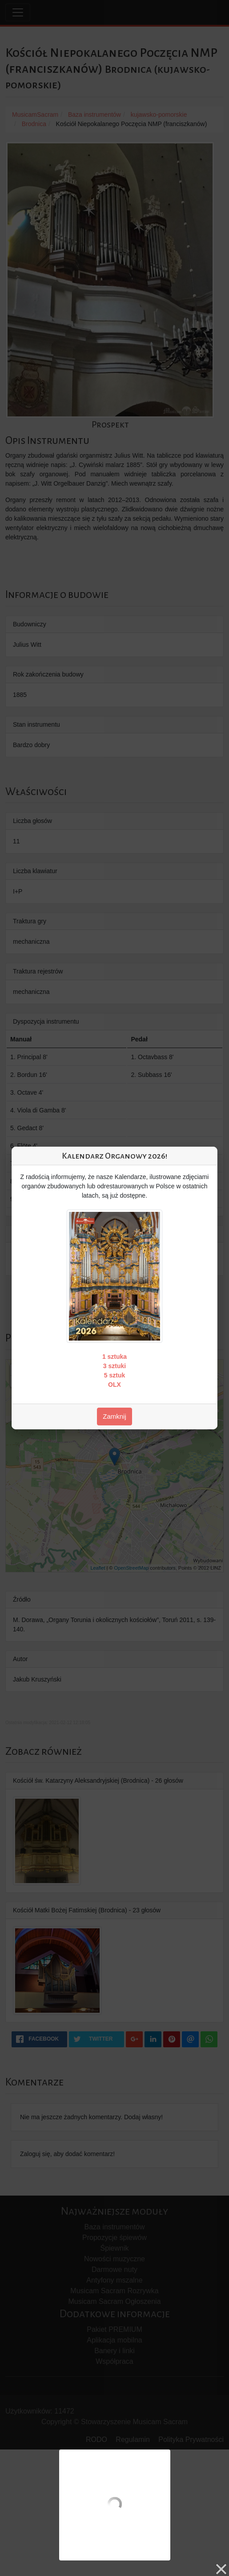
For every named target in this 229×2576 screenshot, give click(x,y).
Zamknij (114, 1416)
